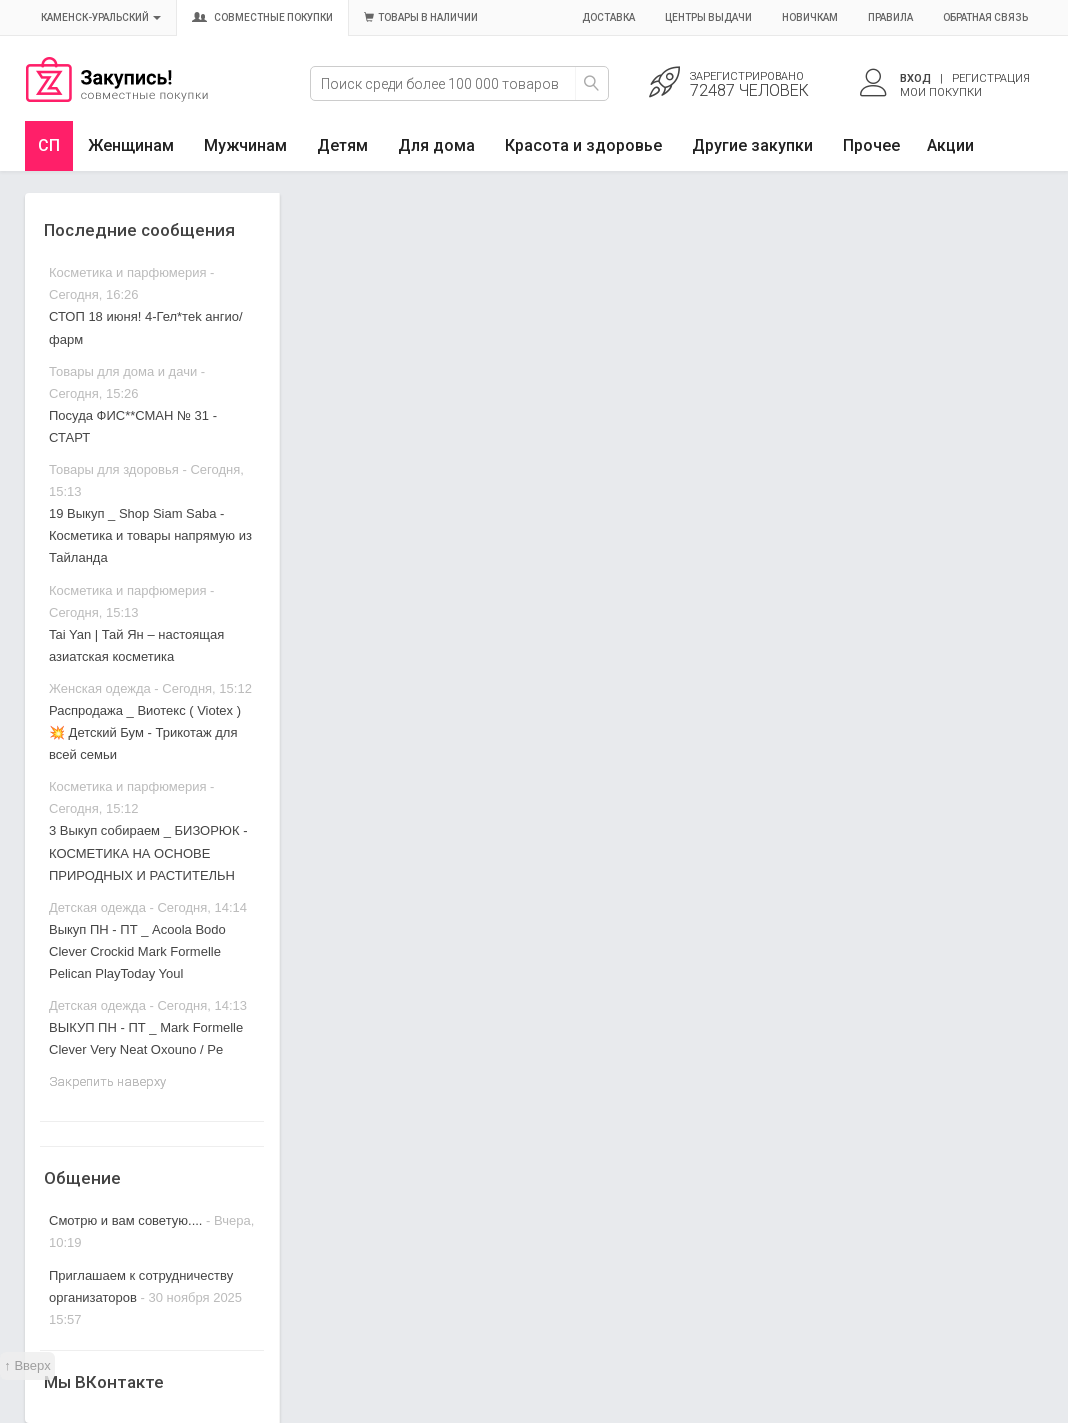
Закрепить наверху (107, 1081)
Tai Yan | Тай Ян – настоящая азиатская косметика (136, 645)
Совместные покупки (262, 17)
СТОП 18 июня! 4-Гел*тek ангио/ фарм (146, 327)
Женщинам (131, 145)
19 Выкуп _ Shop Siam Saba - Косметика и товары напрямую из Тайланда (150, 535)
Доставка (608, 17)
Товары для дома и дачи (123, 371)
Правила (890, 17)
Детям (342, 145)
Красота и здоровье (583, 145)
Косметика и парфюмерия (127, 272)
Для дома (436, 145)
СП (49, 145)
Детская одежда (97, 907)
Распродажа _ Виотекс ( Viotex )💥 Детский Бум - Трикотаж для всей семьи (145, 732)
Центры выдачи (708, 17)
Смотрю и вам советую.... (125, 1220)
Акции (950, 145)
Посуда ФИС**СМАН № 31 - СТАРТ (133, 426)
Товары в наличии (421, 17)
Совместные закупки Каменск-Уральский (117, 97)
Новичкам (810, 17)
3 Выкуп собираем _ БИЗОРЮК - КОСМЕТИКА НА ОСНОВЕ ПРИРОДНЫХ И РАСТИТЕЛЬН (148, 852)
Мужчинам (245, 145)
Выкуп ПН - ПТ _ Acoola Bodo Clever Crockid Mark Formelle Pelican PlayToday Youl (137, 951)
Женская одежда (100, 688)
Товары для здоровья (114, 469)
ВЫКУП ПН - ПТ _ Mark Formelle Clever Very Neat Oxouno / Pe (146, 1038)
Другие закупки (752, 145)
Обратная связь (985, 17)
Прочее (871, 145)
